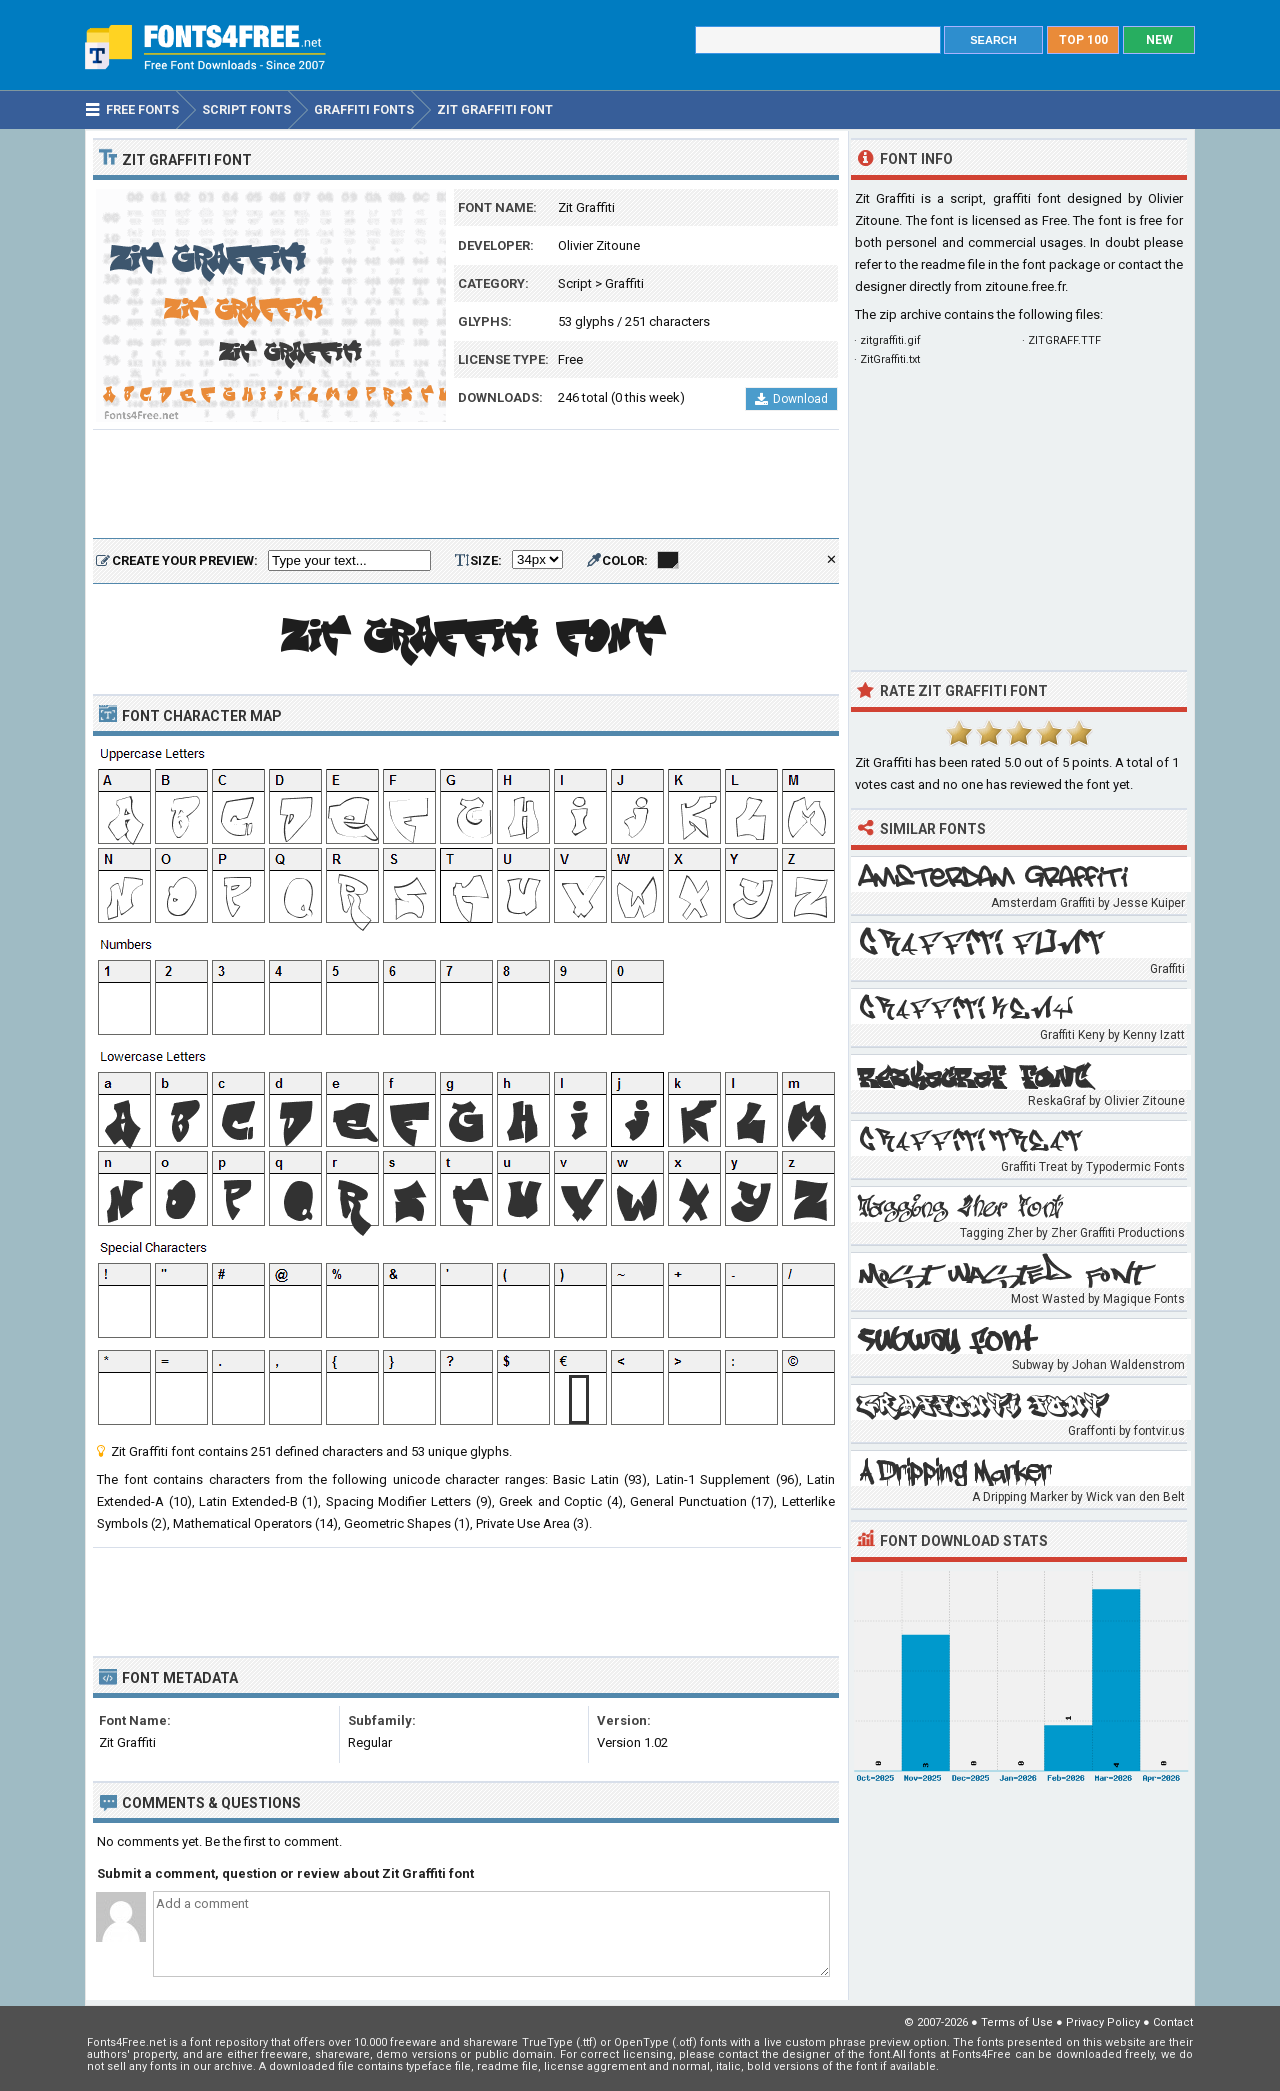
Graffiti (624, 283)
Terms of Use (1017, 2022)
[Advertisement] (466, 485)
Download (791, 399)
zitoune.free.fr (1025, 286)
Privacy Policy (1103, 2022)
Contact (1173, 2022)
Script (575, 283)
